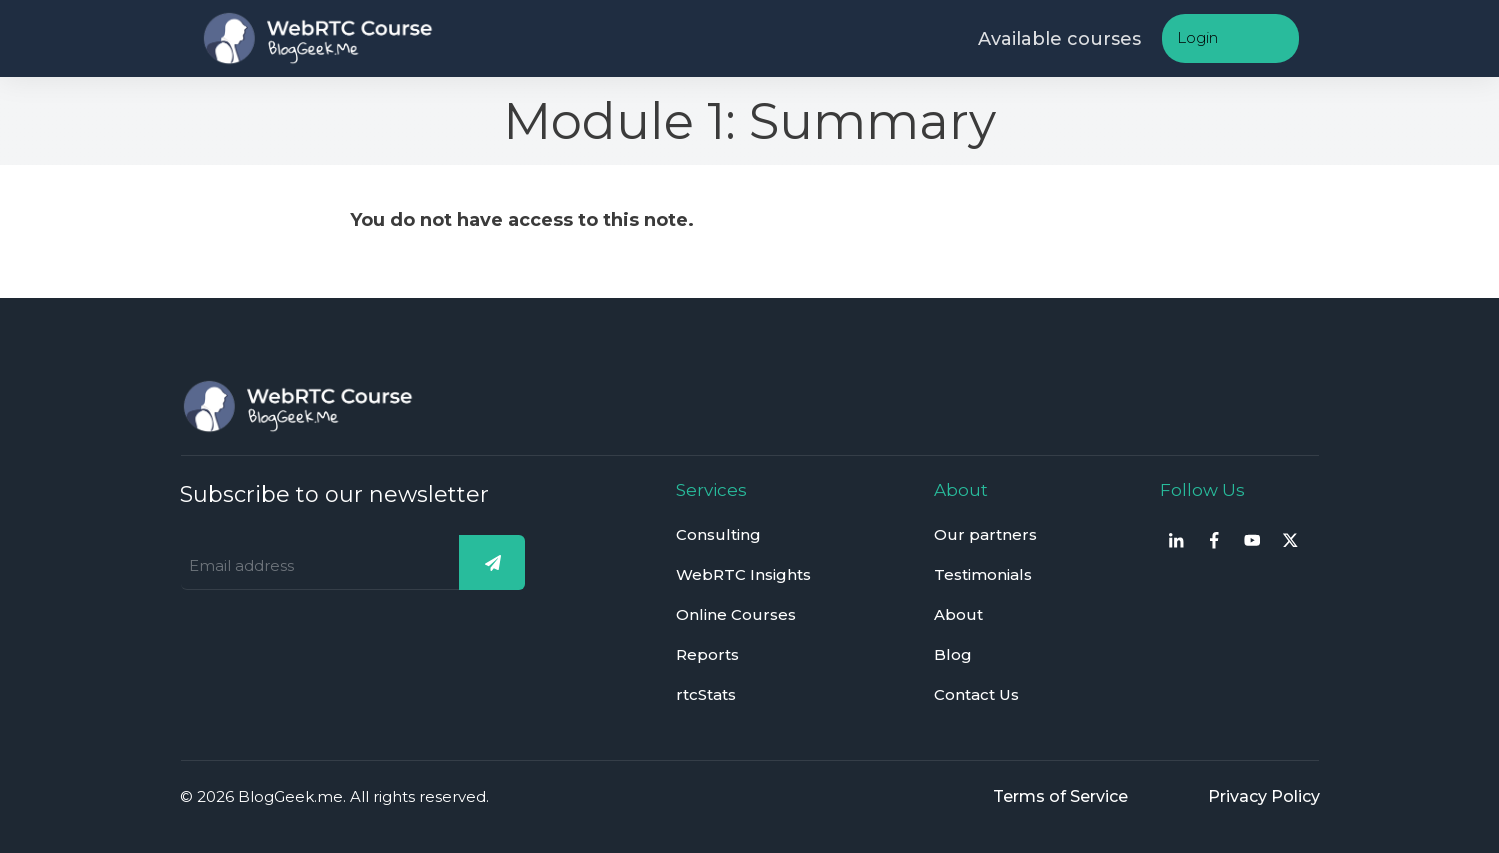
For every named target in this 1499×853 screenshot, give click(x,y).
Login (1197, 37)
